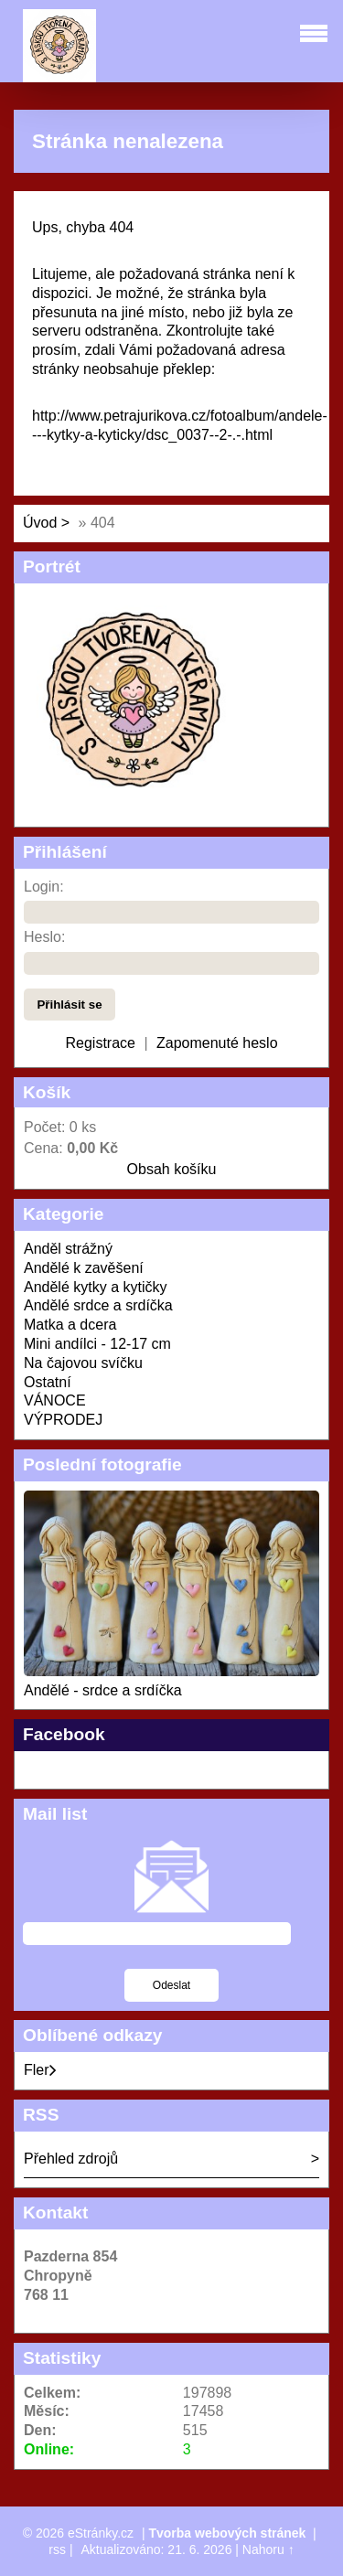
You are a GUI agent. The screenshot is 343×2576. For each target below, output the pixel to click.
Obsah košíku (172, 1169)
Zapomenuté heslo (217, 1043)
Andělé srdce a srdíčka (98, 1305)
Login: (44, 886)
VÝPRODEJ (63, 1419)
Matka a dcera (70, 1324)
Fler (40, 2070)
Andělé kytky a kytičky (95, 1287)
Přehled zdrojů (71, 2158)
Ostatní (47, 1382)
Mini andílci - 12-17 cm (97, 1344)
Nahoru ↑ (268, 2549)
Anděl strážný (68, 1248)
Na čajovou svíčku (83, 1363)
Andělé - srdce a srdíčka (103, 1690)
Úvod (40, 522)
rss (57, 2549)
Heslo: (44, 937)
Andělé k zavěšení (84, 1268)
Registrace (99, 1043)
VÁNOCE (55, 1400)
